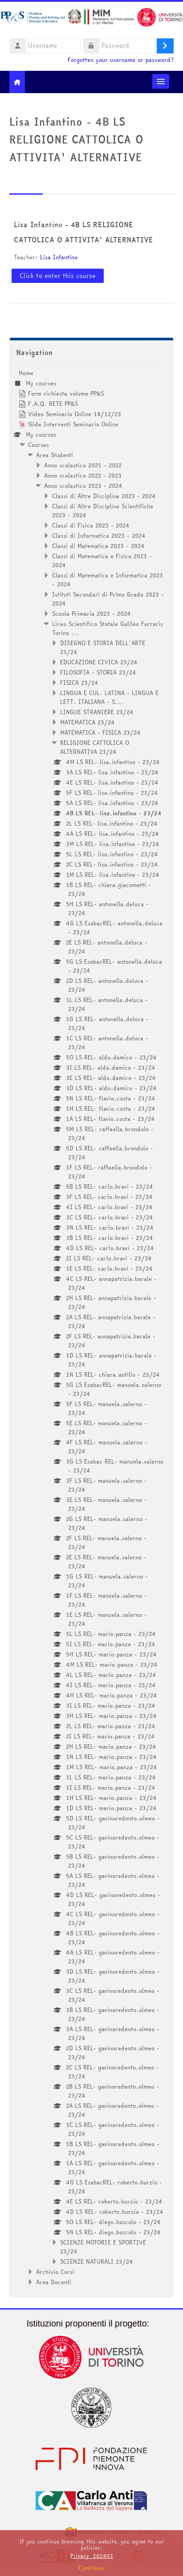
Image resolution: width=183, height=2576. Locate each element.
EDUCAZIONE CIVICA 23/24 (99, 662)
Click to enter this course (58, 276)
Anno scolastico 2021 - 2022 (83, 465)
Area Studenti (54, 454)
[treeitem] (92, 1327)
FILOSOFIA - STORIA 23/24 (98, 672)
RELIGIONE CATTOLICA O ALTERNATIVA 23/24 (94, 747)
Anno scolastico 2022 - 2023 (83, 475)
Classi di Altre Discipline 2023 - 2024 (104, 495)
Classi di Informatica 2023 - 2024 (99, 535)
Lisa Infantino (58, 257)
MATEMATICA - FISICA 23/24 (100, 732)
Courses (38, 444)
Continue (91, 2568)
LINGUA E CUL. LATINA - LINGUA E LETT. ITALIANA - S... (109, 697)
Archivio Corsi (55, 2271)
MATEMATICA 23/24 (87, 722)
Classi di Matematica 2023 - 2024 (98, 545)
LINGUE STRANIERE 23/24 (97, 711)
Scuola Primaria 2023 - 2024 (91, 613)
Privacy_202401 (91, 2555)
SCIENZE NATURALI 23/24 (96, 2261)
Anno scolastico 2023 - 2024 (83, 485)
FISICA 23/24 (79, 682)
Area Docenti (53, 2282)
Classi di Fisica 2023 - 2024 (91, 525)
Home (26, 372)
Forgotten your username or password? (121, 60)
